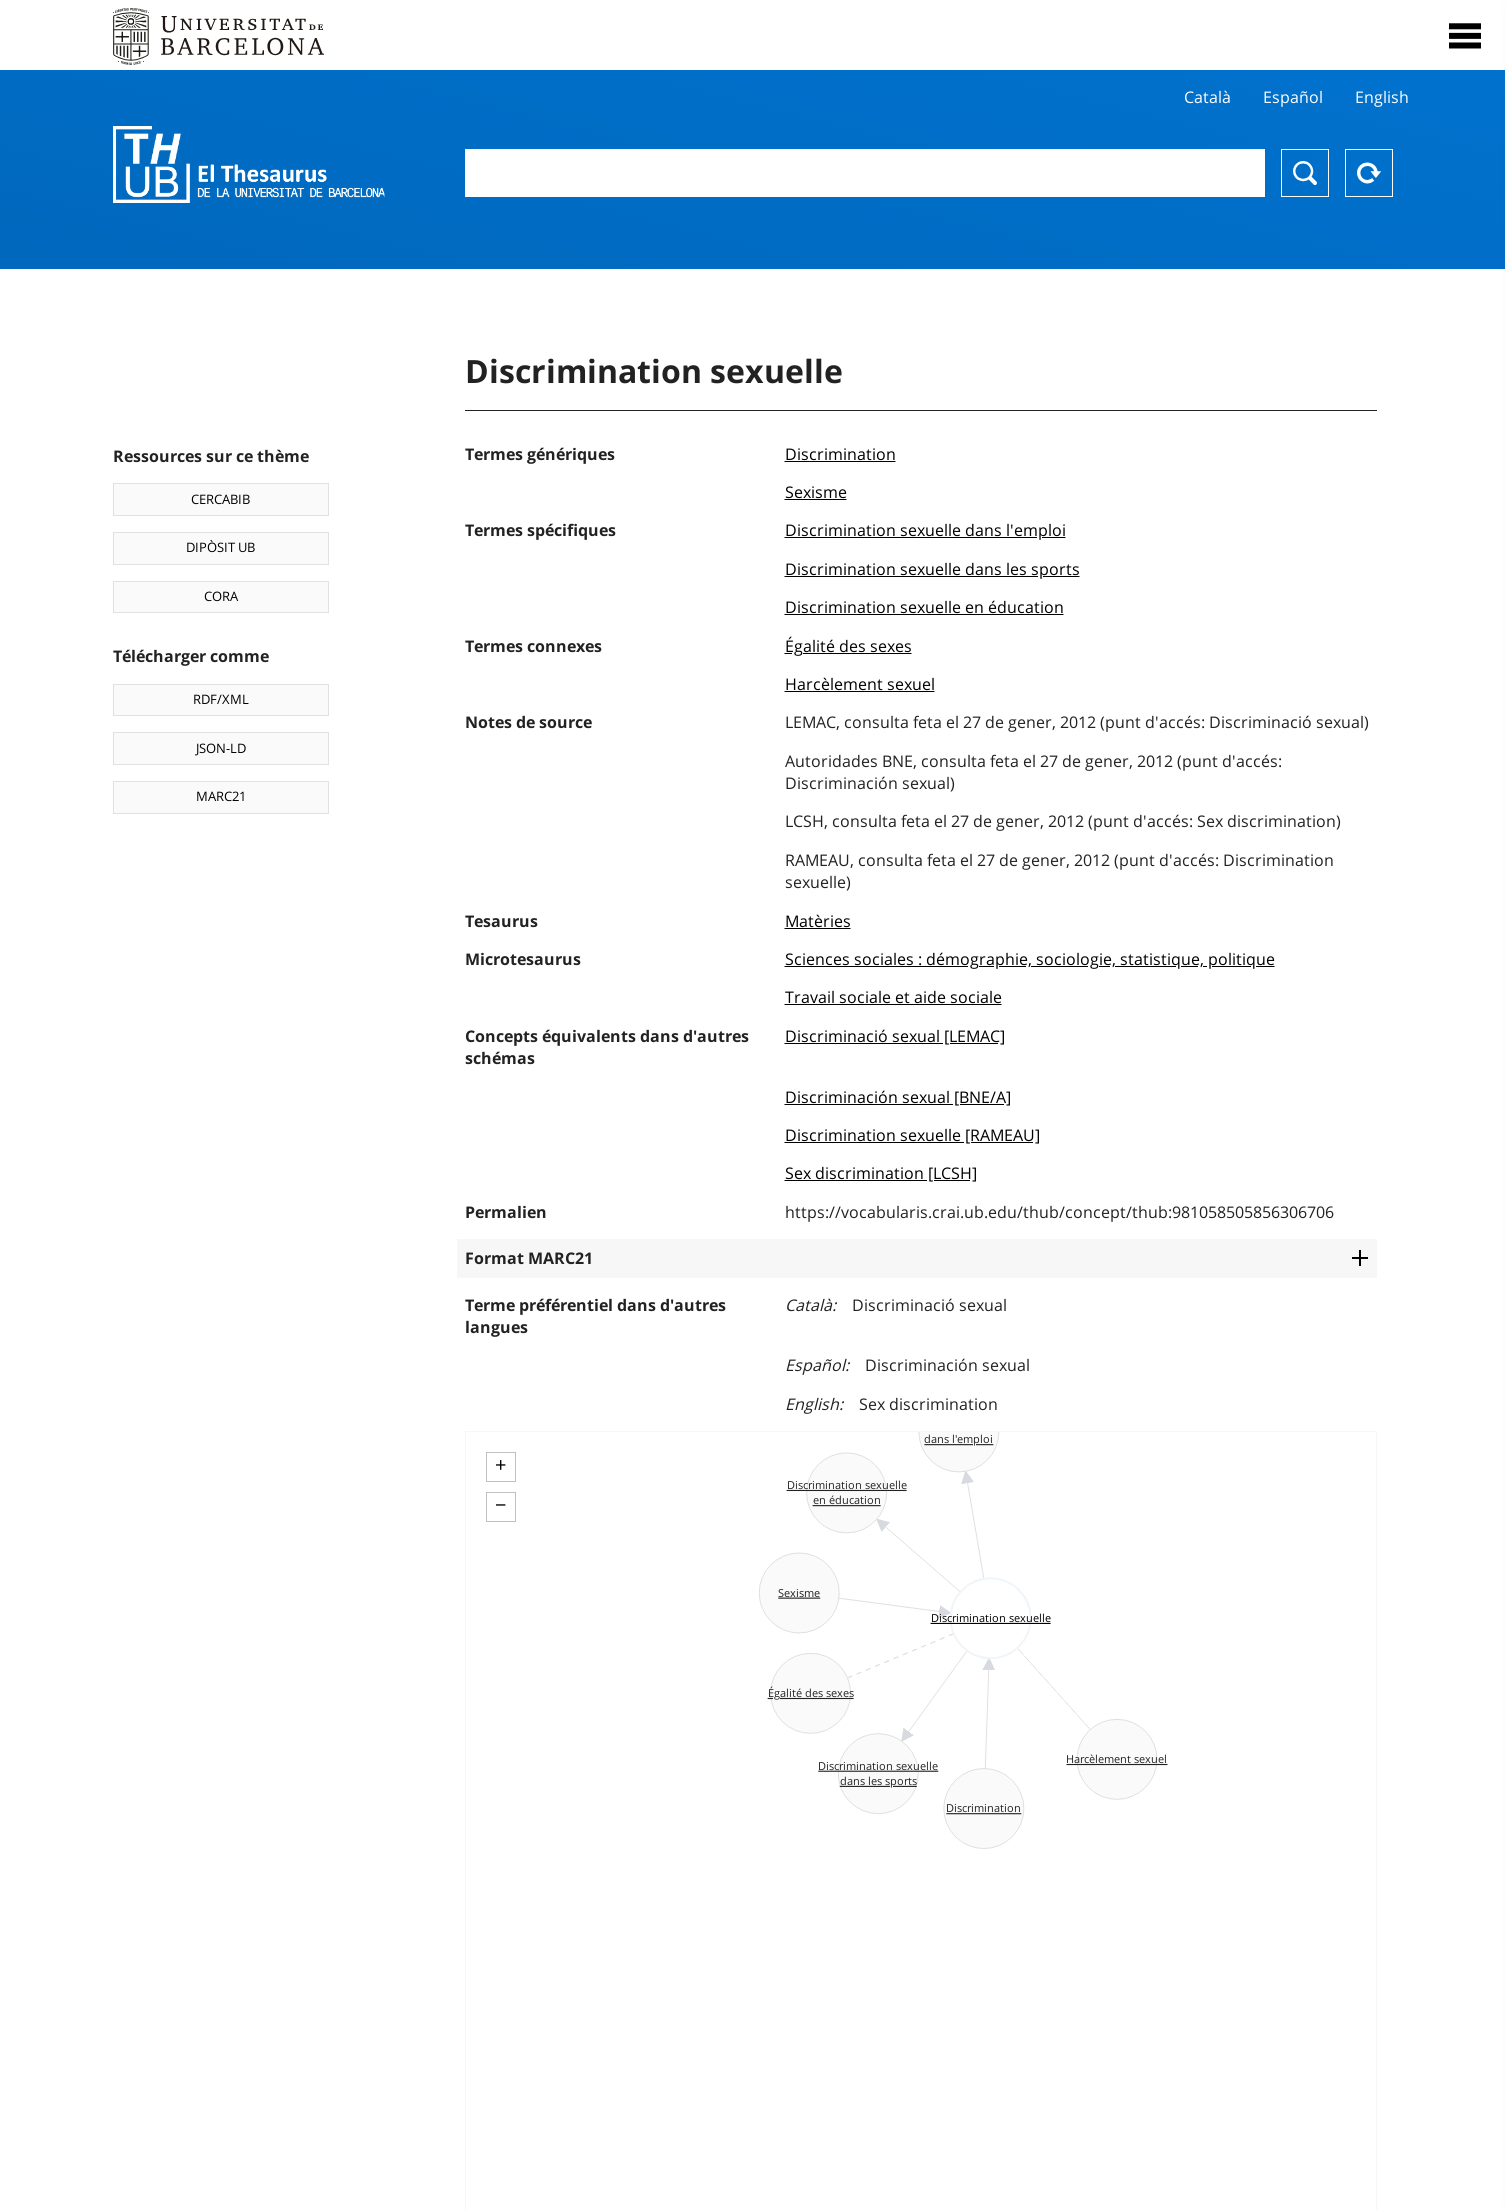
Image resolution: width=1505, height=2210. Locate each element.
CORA (221, 596)
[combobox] (865, 173)
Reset (1369, 173)
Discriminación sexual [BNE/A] (898, 1097)
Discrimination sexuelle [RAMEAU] (912, 1135)
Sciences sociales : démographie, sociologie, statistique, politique (1030, 959)
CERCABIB (220, 499)
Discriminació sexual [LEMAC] (895, 1036)
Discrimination (840, 454)
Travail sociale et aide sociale (893, 997)
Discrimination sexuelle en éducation (924, 607)
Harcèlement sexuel (860, 684)
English (1382, 97)
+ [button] (500, 1465)
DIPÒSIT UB (220, 547)
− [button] (500, 1505)
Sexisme (816, 492)
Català (1207, 97)
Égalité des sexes (848, 646)
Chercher (1305, 173)
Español (1293, 97)
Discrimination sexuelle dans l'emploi (925, 530)
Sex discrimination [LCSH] (881, 1173)
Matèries (818, 921)
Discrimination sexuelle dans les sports (932, 569)
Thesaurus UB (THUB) (249, 165)
